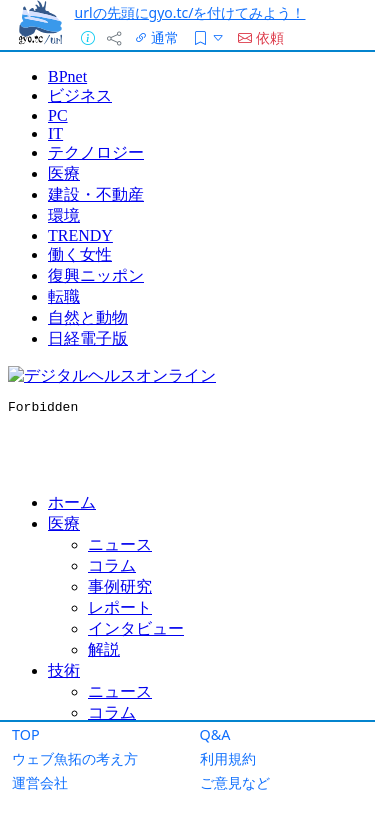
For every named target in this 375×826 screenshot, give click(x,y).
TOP (26, 734)
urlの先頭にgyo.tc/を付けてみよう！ (190, 12)
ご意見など (235, 782)
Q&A (215, 734)
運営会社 (40, 782)
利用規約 (228, 758)
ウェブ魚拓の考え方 (75, 758)
